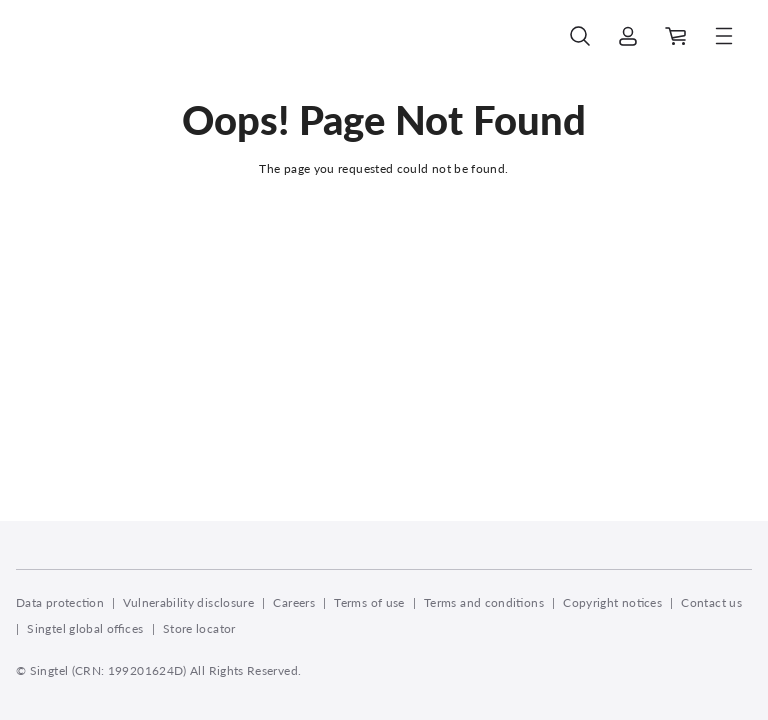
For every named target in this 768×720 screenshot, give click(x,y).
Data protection (60, 602)
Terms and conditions (484, 602)
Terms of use (369, 602)
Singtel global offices (85, 628)
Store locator (199, 628)
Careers (294, 602)
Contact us (711, 602)
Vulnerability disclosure (188, 602)
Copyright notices (612, 602)
